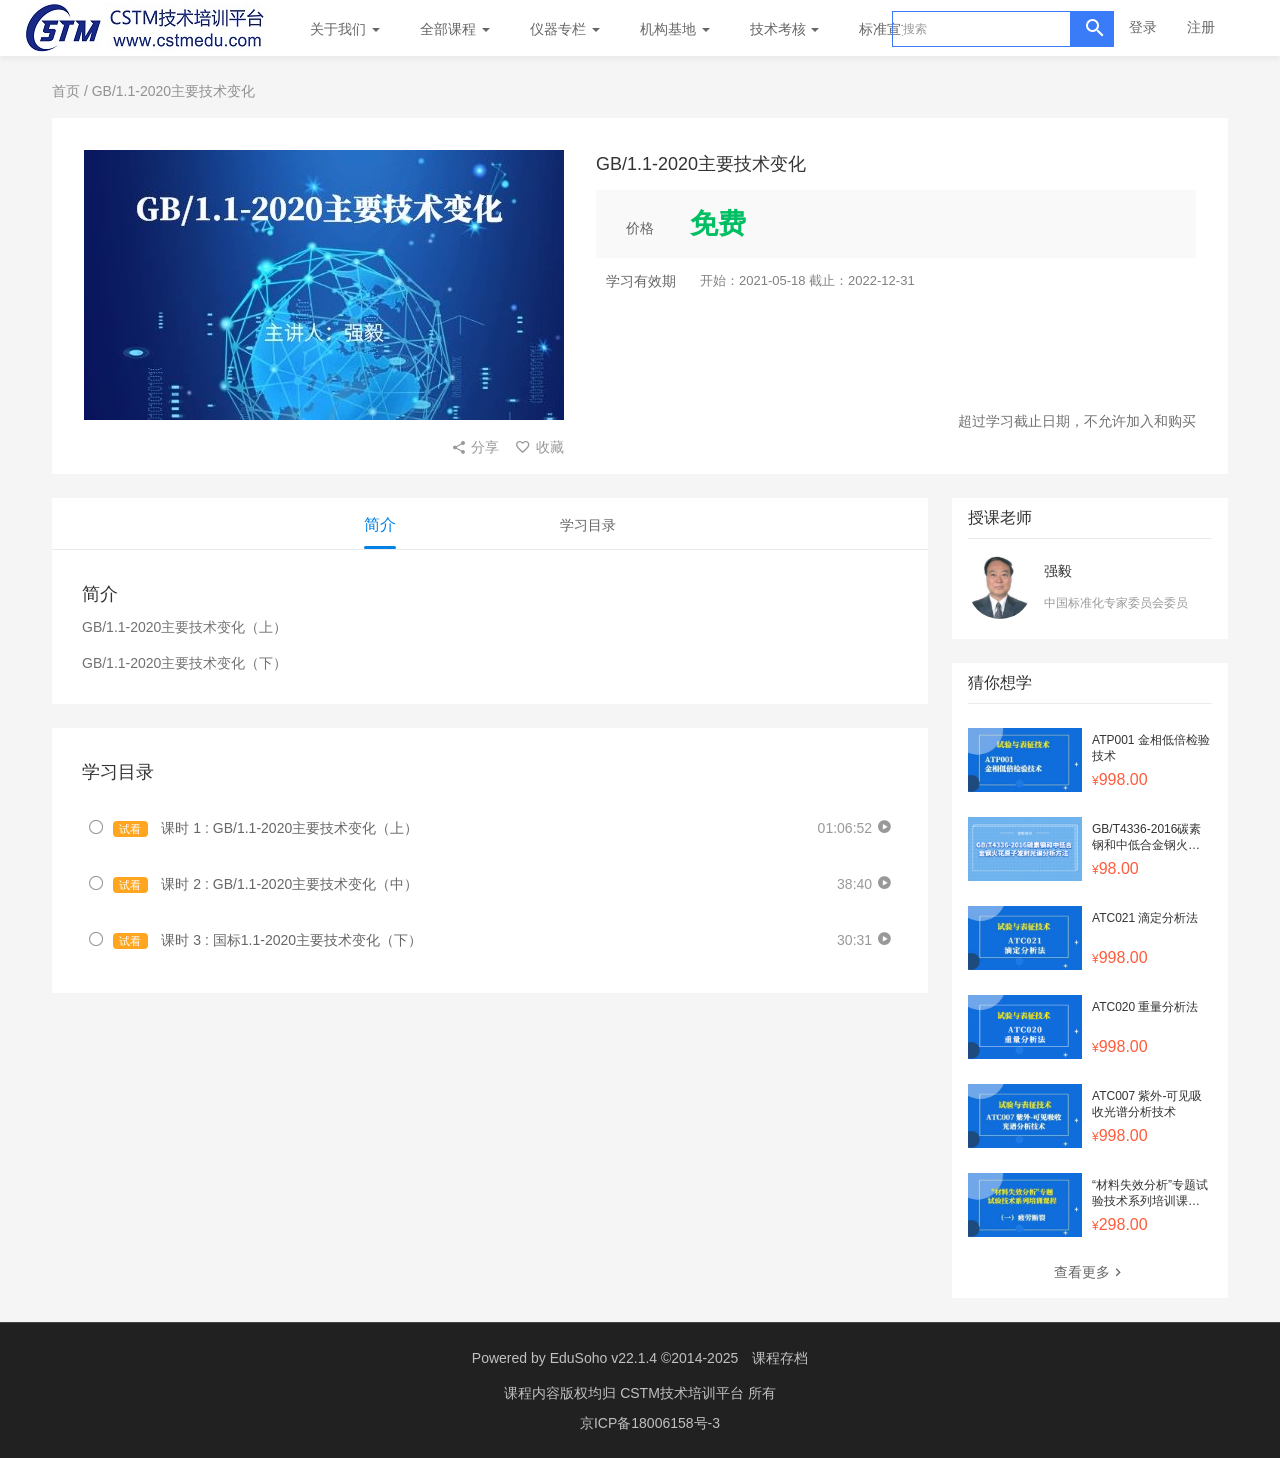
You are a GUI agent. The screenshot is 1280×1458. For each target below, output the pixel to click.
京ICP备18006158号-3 (650, 1423)
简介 (380, 524)
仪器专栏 (565, 29)
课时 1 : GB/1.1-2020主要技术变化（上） (265, 828)
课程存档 (780, 1358)
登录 (1143, 27)
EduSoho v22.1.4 (603, 1358)
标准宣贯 (887, 29)
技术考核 (785, 29)
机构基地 (675, 29)
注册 (1201, 27)
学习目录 (588, 525)
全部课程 (455, 29)
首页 (66, 91)
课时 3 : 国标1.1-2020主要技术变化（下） (267, 940)
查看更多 (1090, 1272)
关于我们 (345, 29)
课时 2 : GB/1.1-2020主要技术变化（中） (265, 884)
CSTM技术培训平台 (684, 1393)
